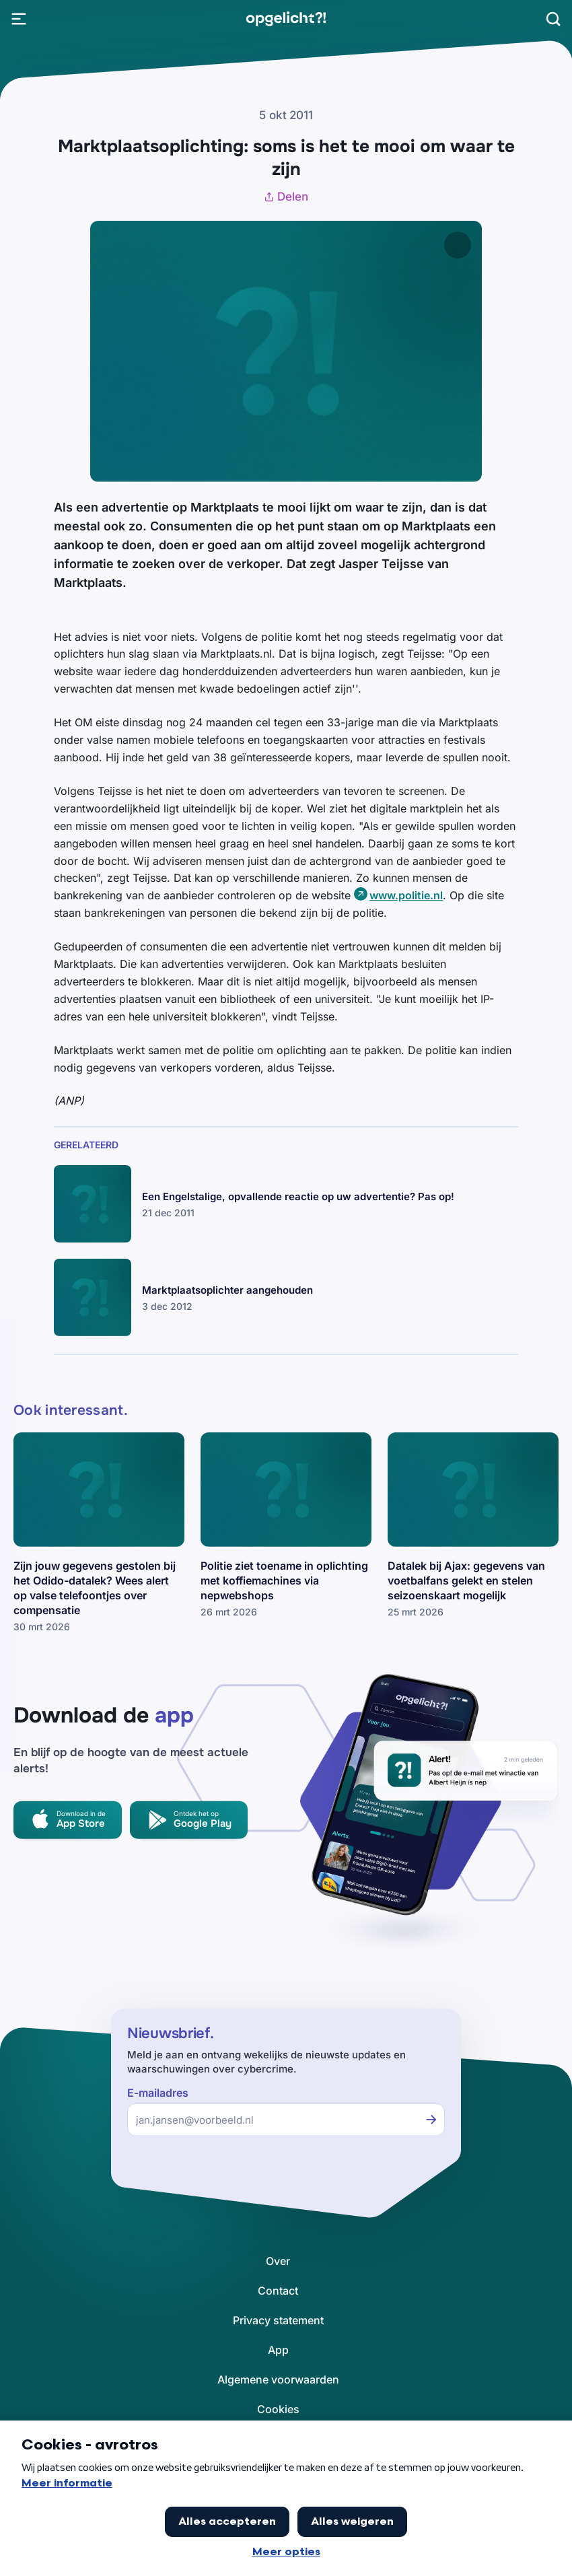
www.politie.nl (406, 895)
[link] (286, 19)
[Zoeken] (553, 19)
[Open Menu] (19, 19)
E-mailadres (157, 2093)
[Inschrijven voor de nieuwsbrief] (431, 2120)
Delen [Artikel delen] (286, 196)
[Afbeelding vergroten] (457, 245)
